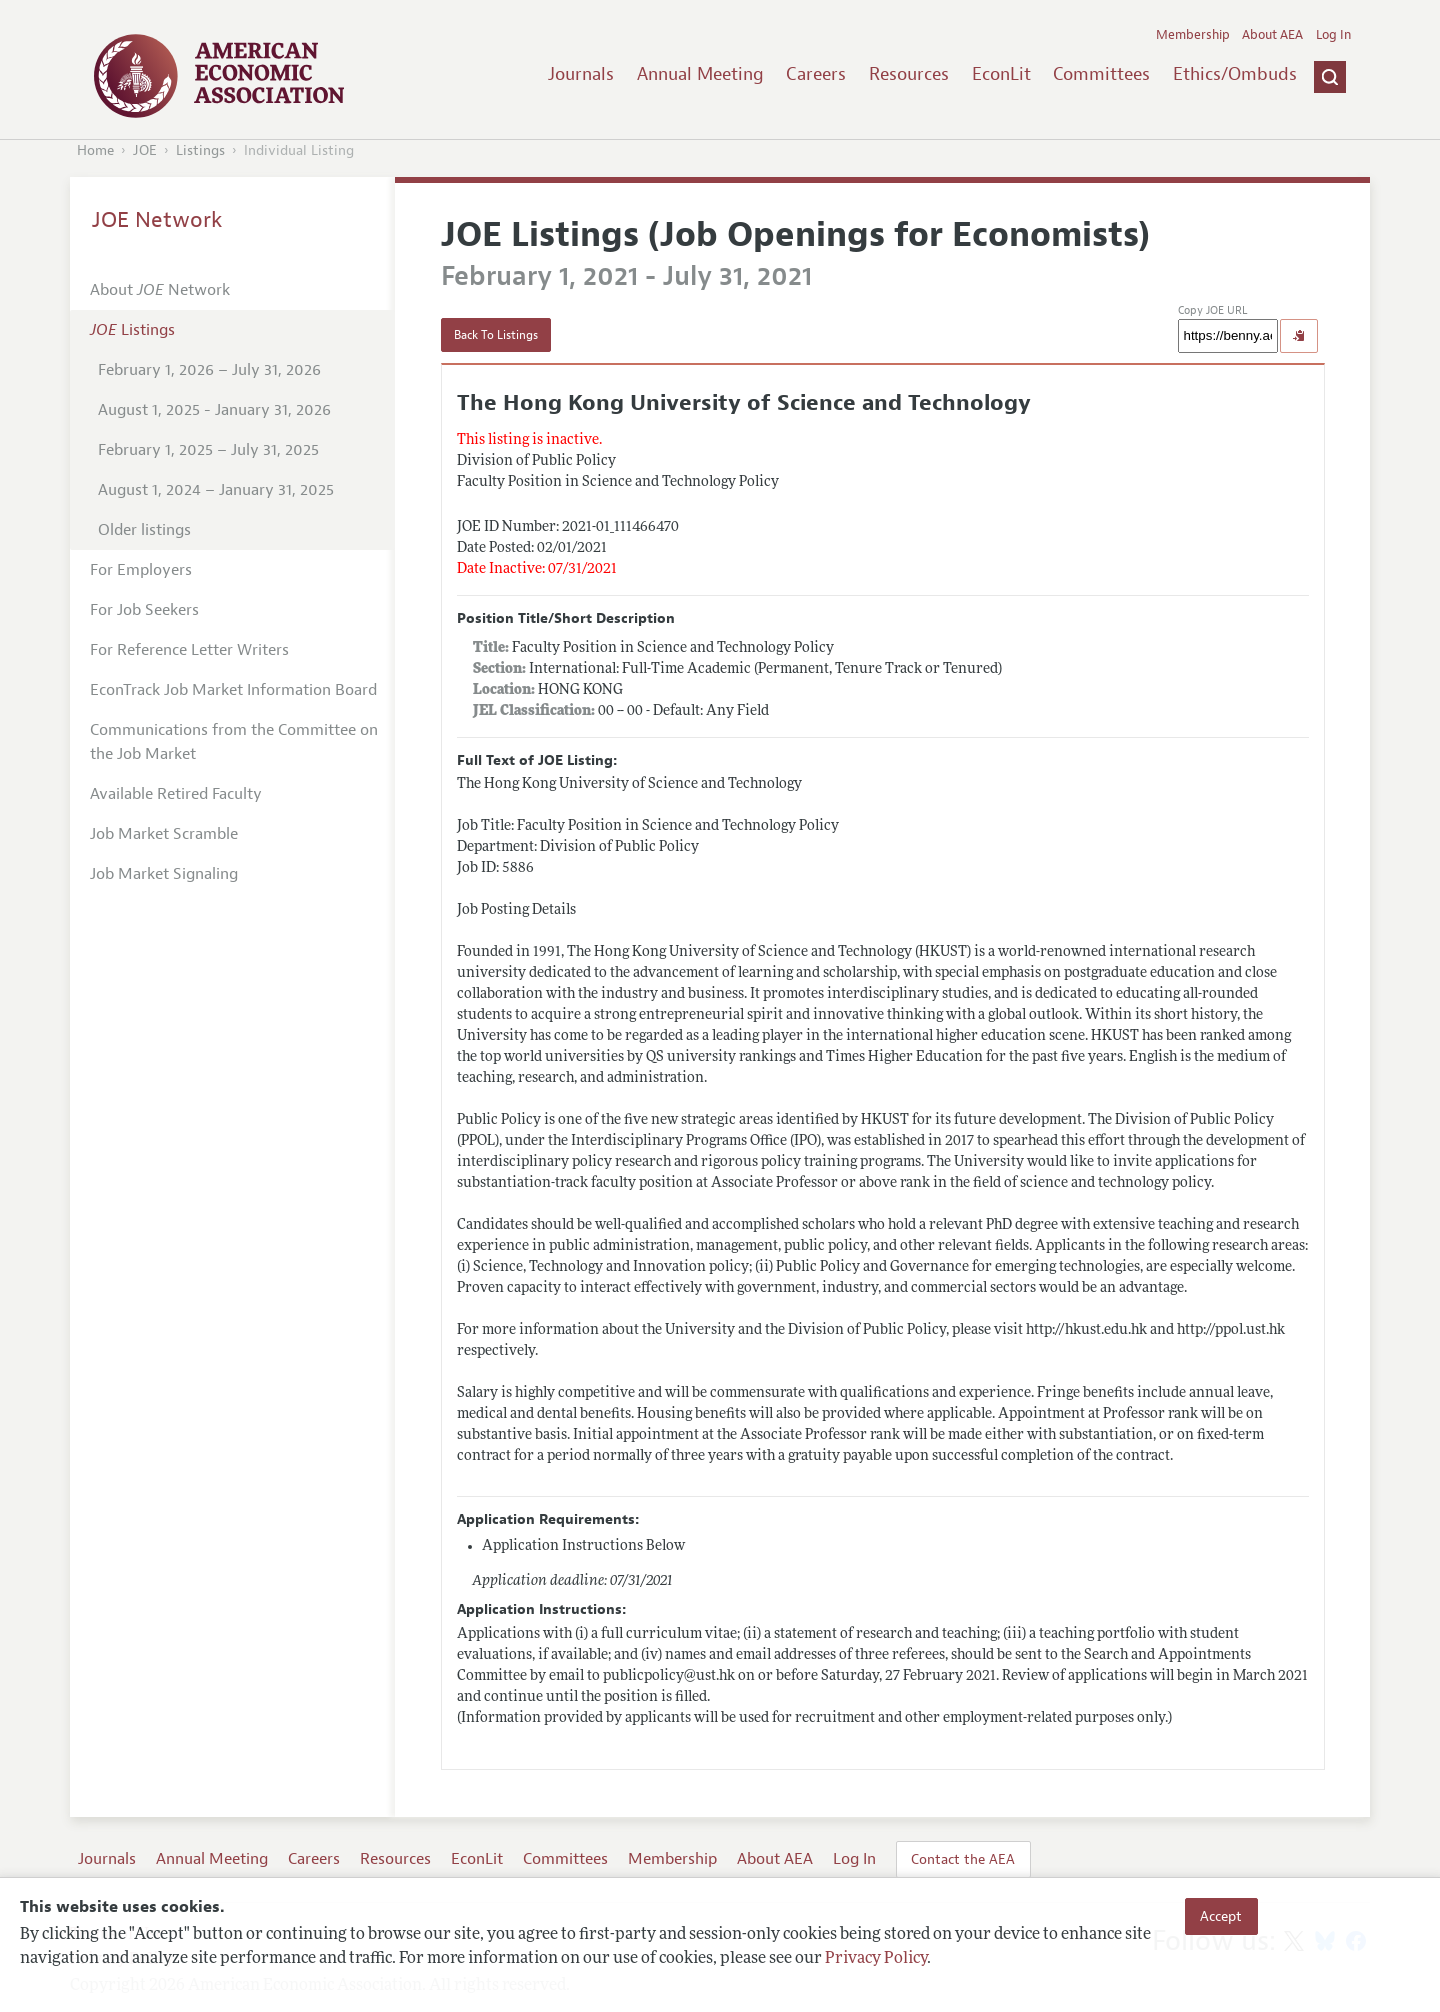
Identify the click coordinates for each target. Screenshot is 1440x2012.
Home (95, 150)
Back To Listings (496, 335)
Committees (1101, 74)
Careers (816, 74)
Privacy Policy (876, 1959)
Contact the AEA (963, 1859)
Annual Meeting (700, 74)
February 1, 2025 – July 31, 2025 (208, 450)
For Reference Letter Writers (189, 650)
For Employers (141, 570)
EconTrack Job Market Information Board (233, 690)
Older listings (144, 530)
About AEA (1272, 35)
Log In (1333, 35)
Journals (581, 74)
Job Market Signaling (164, 874)
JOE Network (157, 220)
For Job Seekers (144, 610)
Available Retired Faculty (176, 794)
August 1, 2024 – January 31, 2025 (216, 490)
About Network (160, 290)
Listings (200, 150)
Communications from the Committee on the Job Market (234, 742)
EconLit (1001, 74)
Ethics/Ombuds (1235, 74)
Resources (909, 74)
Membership (1193, 35)
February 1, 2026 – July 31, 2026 (209, 370)
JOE (145, 150)
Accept (1221, 1916)
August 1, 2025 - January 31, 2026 (214, 410)
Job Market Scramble (164, 834)
